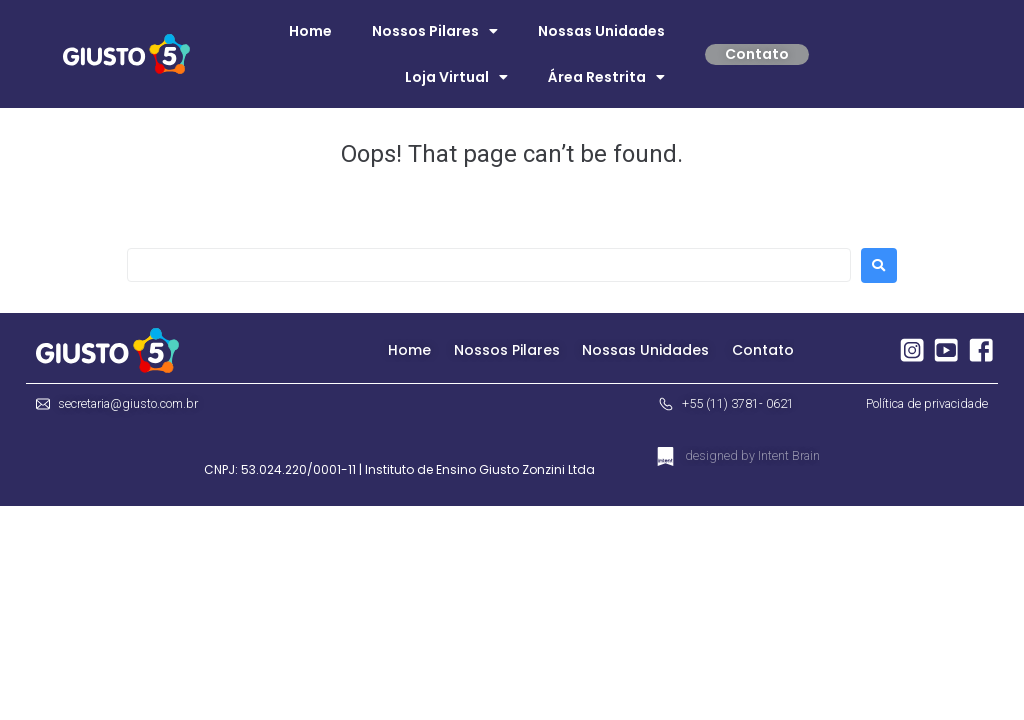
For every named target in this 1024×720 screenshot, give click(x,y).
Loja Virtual (456, 77)
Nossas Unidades (601, 31)
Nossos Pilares (435, 31)
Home (310, 31)
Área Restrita (606, 77)
